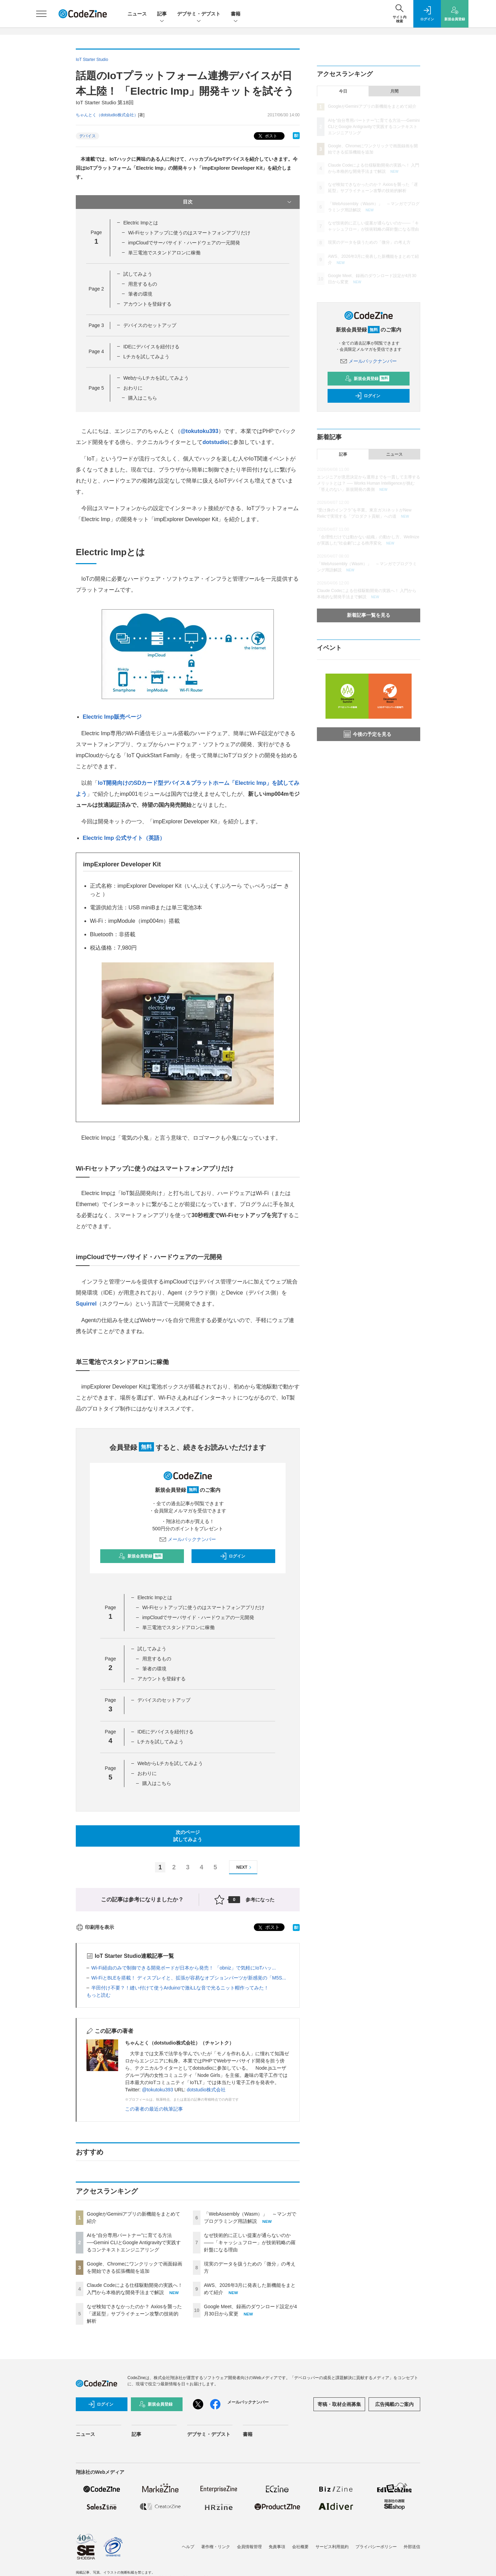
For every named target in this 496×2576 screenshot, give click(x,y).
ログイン (232, 1556)
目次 (238, 202)
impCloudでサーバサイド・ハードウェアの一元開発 (184, 242)
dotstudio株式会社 (206, 2089)
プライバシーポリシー (376, 2546)
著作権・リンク (215, 2546)
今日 (343, 91)
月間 (394, 91)
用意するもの (142, 284)
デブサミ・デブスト (198, 14)
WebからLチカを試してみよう (156, 378)
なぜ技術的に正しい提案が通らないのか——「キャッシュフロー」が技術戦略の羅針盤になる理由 (250, 2242)
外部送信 (412, 2546)
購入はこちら (142, 398)
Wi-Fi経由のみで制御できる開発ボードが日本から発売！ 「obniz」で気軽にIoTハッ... (183, 1968)
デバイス (87, 136)
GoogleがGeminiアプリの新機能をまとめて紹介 (372, 106)
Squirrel (86, 1304)
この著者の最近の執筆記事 (154, 2109)
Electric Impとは (140, 222)
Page (96, 289)
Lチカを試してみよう (146, 356)
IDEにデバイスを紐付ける (151, 346)
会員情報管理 (249, 2546)
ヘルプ (188, 2546)
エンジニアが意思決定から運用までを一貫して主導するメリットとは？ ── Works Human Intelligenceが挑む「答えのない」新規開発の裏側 (368, 483)
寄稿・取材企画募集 (339, 2404)
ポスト (267, 136)
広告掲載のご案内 (394, 2404)
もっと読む (98, 1995)
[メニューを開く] (41, 14)
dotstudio (215, 442)
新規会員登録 (140, 1556)
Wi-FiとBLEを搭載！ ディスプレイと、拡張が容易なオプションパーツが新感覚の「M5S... (188, 1978)
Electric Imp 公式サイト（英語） (124, 838)
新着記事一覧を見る (368, 615)
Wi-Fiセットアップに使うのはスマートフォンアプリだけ (189, 232)
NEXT (244, 1867)
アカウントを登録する (147, 304)
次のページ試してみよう (187, 1835)
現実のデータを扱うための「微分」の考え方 (369, 242)
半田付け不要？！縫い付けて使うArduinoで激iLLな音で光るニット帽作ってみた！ (180, 1988)
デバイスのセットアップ (149, 325)
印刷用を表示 (95, 1927)
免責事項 (277, 2546)
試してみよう (137, 274)
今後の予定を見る (367, 734)
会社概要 (300, 2546)
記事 (162, 14)
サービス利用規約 (332, 2546)
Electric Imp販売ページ (112, 717)
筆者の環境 (140, 294)
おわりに (133, 388)
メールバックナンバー (187, 1539)
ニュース (137, 14)
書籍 (235, 14)
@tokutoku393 (199, 431)
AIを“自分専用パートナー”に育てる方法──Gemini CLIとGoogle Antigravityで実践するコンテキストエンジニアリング (134, 2242)
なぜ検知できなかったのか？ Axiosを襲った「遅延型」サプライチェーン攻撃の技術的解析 (134, 2314)
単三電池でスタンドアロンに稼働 (164, 252)
